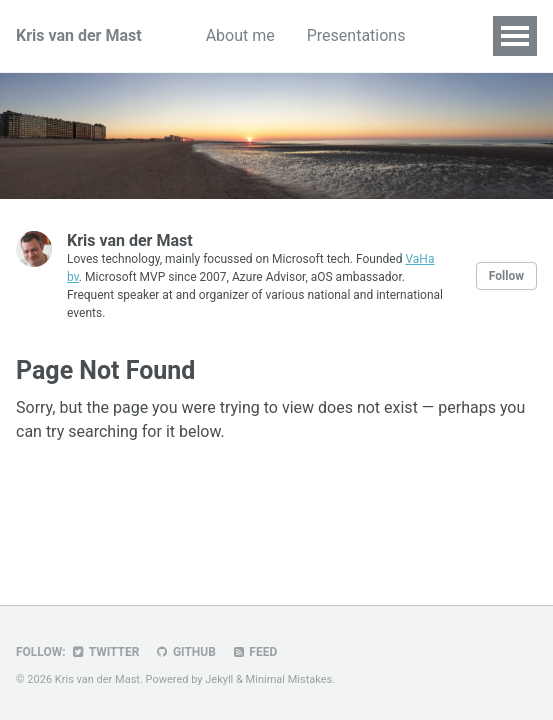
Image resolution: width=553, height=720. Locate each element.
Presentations (356, 35)
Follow (506, 276)
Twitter (105, 652)
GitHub (184, 652)
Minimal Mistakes (289, 679)
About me (240, 35)
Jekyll (219, 679)
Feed (254, 652)
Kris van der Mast (79, 35)
